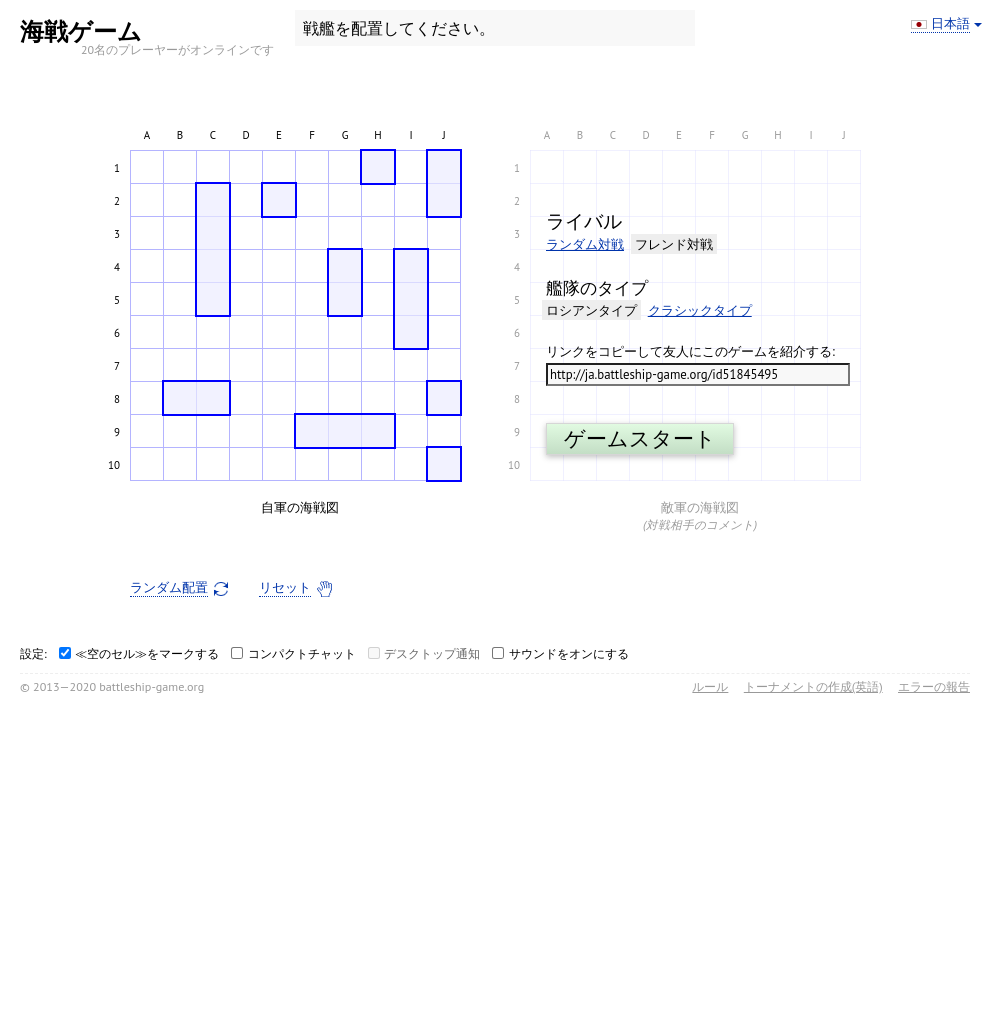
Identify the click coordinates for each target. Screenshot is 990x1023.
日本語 (950, 24)
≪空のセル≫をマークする (147, 653)
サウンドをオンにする (569, 653)
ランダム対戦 (585, 244)
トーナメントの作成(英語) (813, 686)
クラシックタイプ (700, 310)
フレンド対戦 (674, 244)
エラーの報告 (934, 686)
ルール (710, 686)
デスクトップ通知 (432, 653)
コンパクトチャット (302, 653)
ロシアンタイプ (591, 310)
